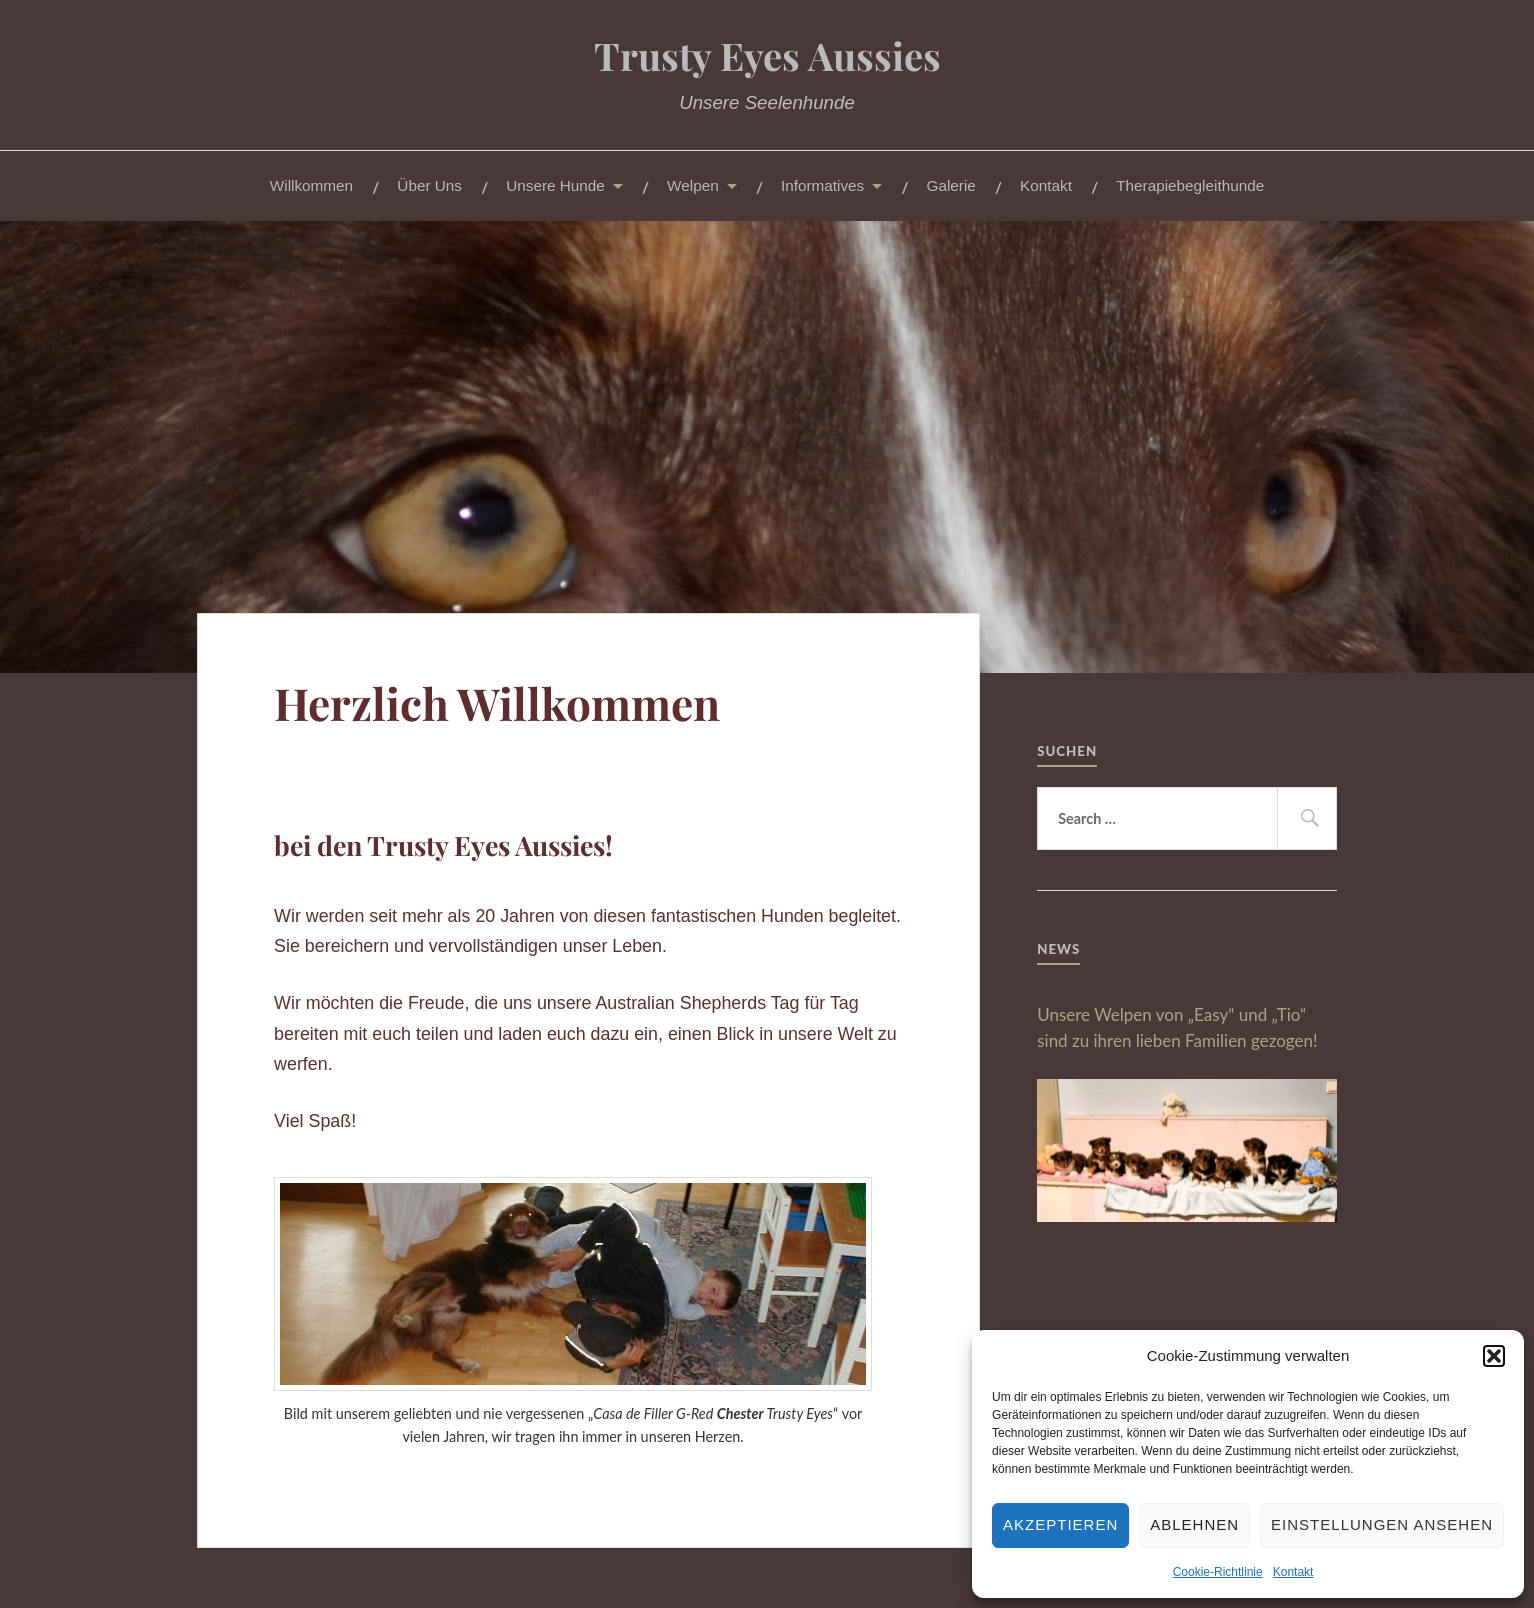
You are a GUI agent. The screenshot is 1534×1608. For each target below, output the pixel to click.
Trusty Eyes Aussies (767, 55)
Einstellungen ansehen (1382, 1524)
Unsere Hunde (555, 185)
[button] (1494, 1356)
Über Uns (429, 185)
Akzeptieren (1060, 1524)
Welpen (693, 185)
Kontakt (1293, 1572)
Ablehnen (1194, 1524)
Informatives (822, 185)
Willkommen (311, 185)
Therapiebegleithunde (1190, 185)
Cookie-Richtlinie (1218, 1572)
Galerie (951, 185)
